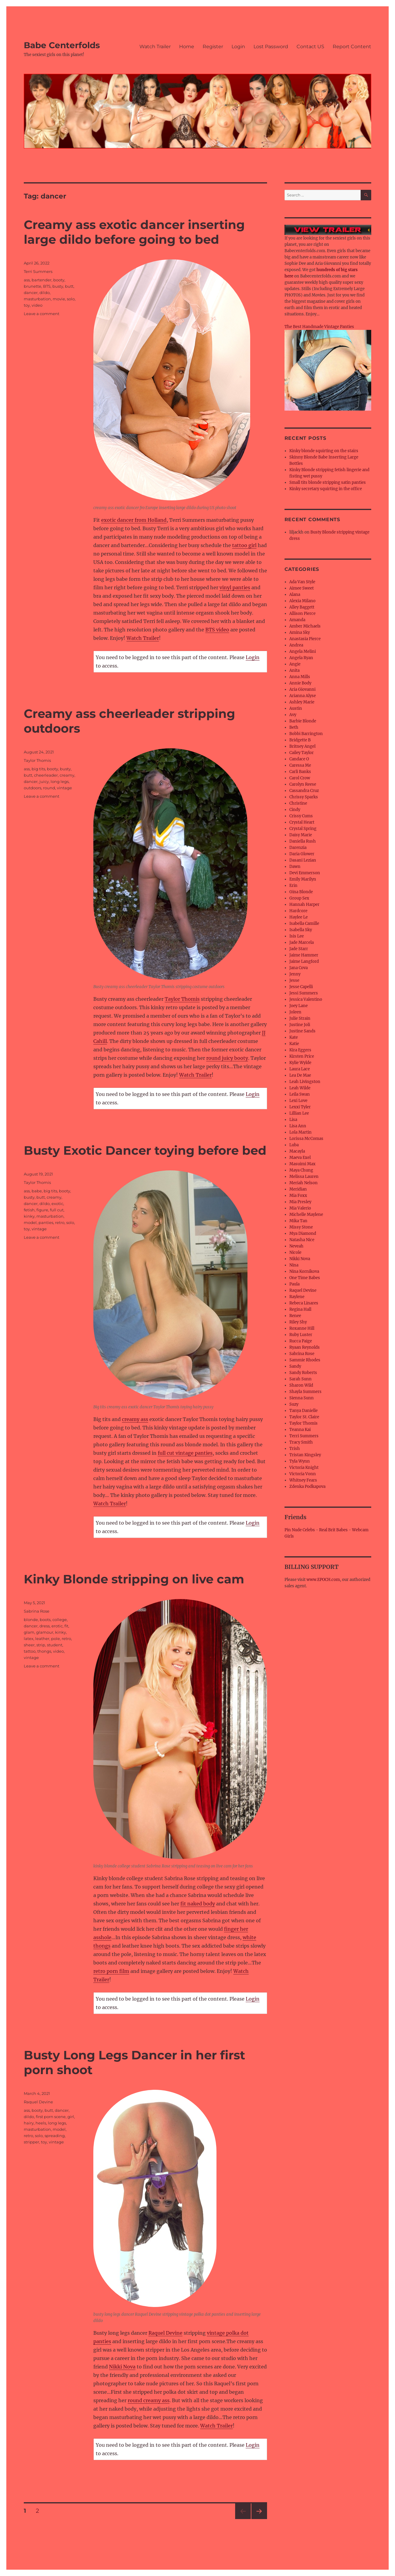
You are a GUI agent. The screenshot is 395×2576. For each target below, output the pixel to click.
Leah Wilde (299, 1088)
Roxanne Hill (301, 1328)
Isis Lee (296, 936)
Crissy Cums (301, 815)
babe (37, 1190)
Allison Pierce (302, 613)
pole (55, 1638)
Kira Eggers (300, 1050)
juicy (44, 781)
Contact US (310, 46)
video (37, 305)
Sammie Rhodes (304, 1360)
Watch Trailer (155, 46)
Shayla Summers (305, 1391)
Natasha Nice (301, 1239)
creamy (67, 775)
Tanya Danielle (303, 1410)
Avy (292, 714)
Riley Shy (298, 1322)
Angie (294, 664)
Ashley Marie (301, 702)
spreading (55, 2135)
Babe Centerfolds (62, 45)
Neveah (296, 1246)
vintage (64, 787)
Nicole (295, 1252)
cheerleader (46, 775)
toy (27, 305)
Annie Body (300, 683)
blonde (31, 1619)
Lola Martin (300, 1132)
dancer (31, 292)
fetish (29, 1209)
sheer (29, 1644)
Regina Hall (300, 1309)
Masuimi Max (302, 1163)
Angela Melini (302, 651)
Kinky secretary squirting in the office (325, 488)
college (59, 1619)
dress (44, 1625)
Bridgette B (300, 740)
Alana (294, 594)
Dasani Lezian (302, 860)
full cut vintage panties (185, 1453)
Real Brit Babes (333, 1529)
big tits (38, 768)
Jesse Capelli (301, 986)
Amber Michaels (305, 626)
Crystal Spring (302, 828)
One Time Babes (304, 1277)
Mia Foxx (298, 1195)
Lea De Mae (300, 1075)
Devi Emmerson (304, 872)
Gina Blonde (301, 891)
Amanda (297, 619)
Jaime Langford (304, 961)
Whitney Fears (303, 1480)
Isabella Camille (304, 923)
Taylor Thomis (182, 999)
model (30, 1222)
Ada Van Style (302, 581)
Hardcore (298, 910)
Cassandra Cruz (304, 790)
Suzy (293, 1404)
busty (57, 286)
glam (29, 1632)
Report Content (352, 46)
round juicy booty (227, 1058)
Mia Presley (300, 1201)
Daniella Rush (302, 841)
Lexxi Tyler (300, 1107)
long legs (60, 781)
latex (28, 1638)
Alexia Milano (302, 600)
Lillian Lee (299, 1113)
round (49, 787)
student (54, 1644)
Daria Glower (301, 853)
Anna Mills (299, 676)
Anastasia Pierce (305, 638)
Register (213, 46)
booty (58, 279)
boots (45, 1619)
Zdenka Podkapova (307, 1486)
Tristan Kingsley (305, 1454)
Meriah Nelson (303, 1182)
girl (70, 2116)
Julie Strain (299, 1018)
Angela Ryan (301, 657)
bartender (41, 279)
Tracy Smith (301, 1442)
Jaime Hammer (303, 955)
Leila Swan (299, 1094)
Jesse (294, 980)
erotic (57, 1625)
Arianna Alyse (302, 695)
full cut (57, 1209)
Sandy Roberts (303, 1372)
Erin (293, 885)
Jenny (294, 974)
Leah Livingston (304, 1081)
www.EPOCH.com (323, 1579)
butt (69, 286)
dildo (44, 292)
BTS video (217, 630)
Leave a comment (41, 313)
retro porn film (111, 1971)
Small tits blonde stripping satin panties (327, 482)
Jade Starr (298, 948)
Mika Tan (298, 1220)
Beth (293, 727)
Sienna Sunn (301, 1398)
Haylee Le (298, 917)
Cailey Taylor (301, 752)
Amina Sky (299, 632)
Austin (295, 708)
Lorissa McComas (306, 1138)
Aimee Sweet (301, 588)
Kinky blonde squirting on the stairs (323, 450)
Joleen (295, 1012)
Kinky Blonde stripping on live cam (134, 1579)
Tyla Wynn (299, 1461)
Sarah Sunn (300, 1379)
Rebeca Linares (303, 1303)
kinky (29, 1216)
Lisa (293, 1119)
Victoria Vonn (302, 1473)
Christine (298, 803)
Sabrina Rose (36, 1611)
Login (238, 46)
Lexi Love (298, 1100)
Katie (294, 1043)
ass (27, 279)
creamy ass (135, 1419)
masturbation (37, 298)
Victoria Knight (304, 1467)
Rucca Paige (300, 1341)
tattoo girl (244, 545)
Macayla (297, 1151)
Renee (295, 1315)
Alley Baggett (301, 607)
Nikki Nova (122, 2367)
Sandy (295, 1366)
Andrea (296, 645)
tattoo (30, 1651)
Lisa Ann (297, 1125)
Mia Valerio (300, 1208)
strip (40, 1644)
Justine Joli (299, 1024)
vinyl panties (234, 587)
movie (59, 298)
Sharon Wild (301, 1385)
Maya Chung (301, 1170)
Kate (293, 1037)
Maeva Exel (300, 1157)
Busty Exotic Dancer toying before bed (145, 1150)
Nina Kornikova (304, 1271)
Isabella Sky (300, 929)
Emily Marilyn (302, 879)
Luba (294, 1144)
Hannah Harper (304, 904)
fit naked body (197, 1904)
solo (71, 298)
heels (41, 2123)
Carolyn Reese (302, 784)
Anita (294, 670)
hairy (29, 2123)
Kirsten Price (301, 1056)
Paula (294, 1284)
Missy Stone (301, 1227)
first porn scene (51, 2116)
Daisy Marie (300, 834)
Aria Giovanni (302, 689)
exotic (57, 1203)
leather (42, 1638)
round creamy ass (149, 2400)
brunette (32, 286)
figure (42, 1209)
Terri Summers (38, 271)
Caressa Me (300, 765)
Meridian (298, 1189)
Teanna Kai (300, 1429)
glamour (44, 1632)
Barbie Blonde (302, 721)
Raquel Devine (165, 2333)
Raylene (296, 1296)
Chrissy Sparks (303, 797)
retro (59, 1222)
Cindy (294, 809)
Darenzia (297, 847)
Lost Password (270, 46)
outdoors (32, 787)
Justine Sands (302, 1031)
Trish (294, 1448)
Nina (293, 1265)
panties (46, 1222)
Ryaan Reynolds (304, 1347)
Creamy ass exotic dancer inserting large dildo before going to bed (134, 232)
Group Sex (299, 898)
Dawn (294, 866)
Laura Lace (299, 1069)
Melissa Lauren (304, 1176)
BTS (47, 286)
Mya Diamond (302, 1233)
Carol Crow (299, 778)
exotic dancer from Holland (133, 520)
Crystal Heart (301, 822)
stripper (31, 2141)
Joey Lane (298, 1005)
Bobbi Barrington (306, 733)
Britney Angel (302, 746)
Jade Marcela (301, 942)
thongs (44, 1651)
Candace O (299, 759)
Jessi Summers (303, 993)
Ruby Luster (300, 1334)
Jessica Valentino (305, 999)
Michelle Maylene (306, 1214)
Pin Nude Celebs (300, 1529)
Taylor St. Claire (304, 1416)
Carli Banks (300, 771)
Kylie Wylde (300, 1062)
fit (66, 1625)
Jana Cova (298, 967)
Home (186, 46)
